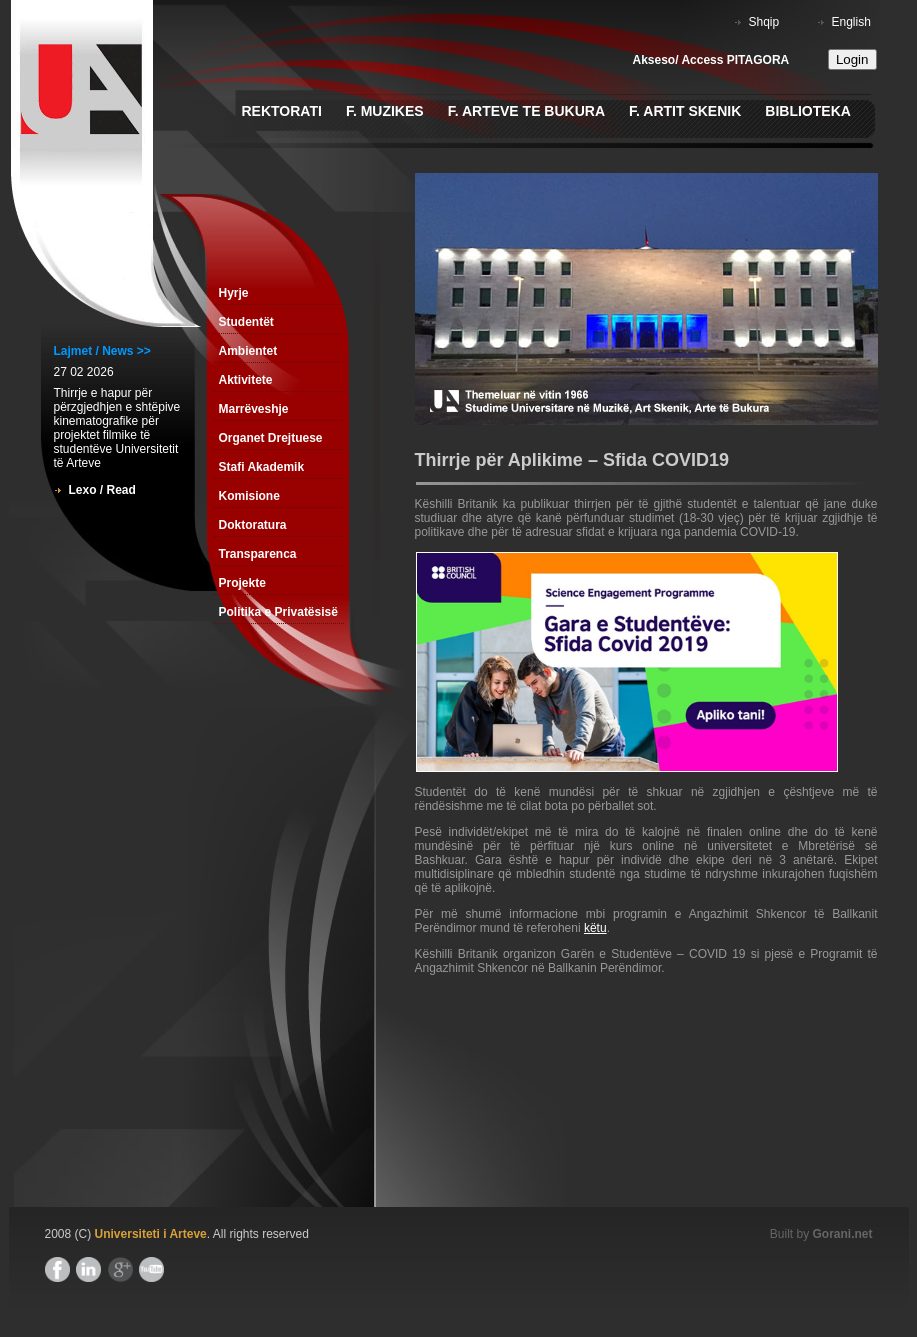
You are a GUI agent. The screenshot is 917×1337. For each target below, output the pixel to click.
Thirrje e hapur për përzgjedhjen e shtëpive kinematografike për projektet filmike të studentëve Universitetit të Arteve (117, 428)
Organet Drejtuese (271, 438)
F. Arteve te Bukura (526, 111)
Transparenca (258, 554)
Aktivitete (246, 380)
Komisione (249, 496)
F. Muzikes (385, 111)
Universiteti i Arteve (151, 1234)
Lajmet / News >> (102, 351)
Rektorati (282, 111)
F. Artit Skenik (685, 111)
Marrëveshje (254, 409)
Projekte (242, 583)
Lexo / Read (102, 490)
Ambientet (248, 351)
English (851, 22)
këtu (595, 928)
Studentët (246, 322)
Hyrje (234, 293)
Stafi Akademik (262, 467)
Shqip (764, 22)
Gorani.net (842, 1234)
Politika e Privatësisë (278, 612)
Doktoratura (253, 525)
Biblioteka (808, 111)
